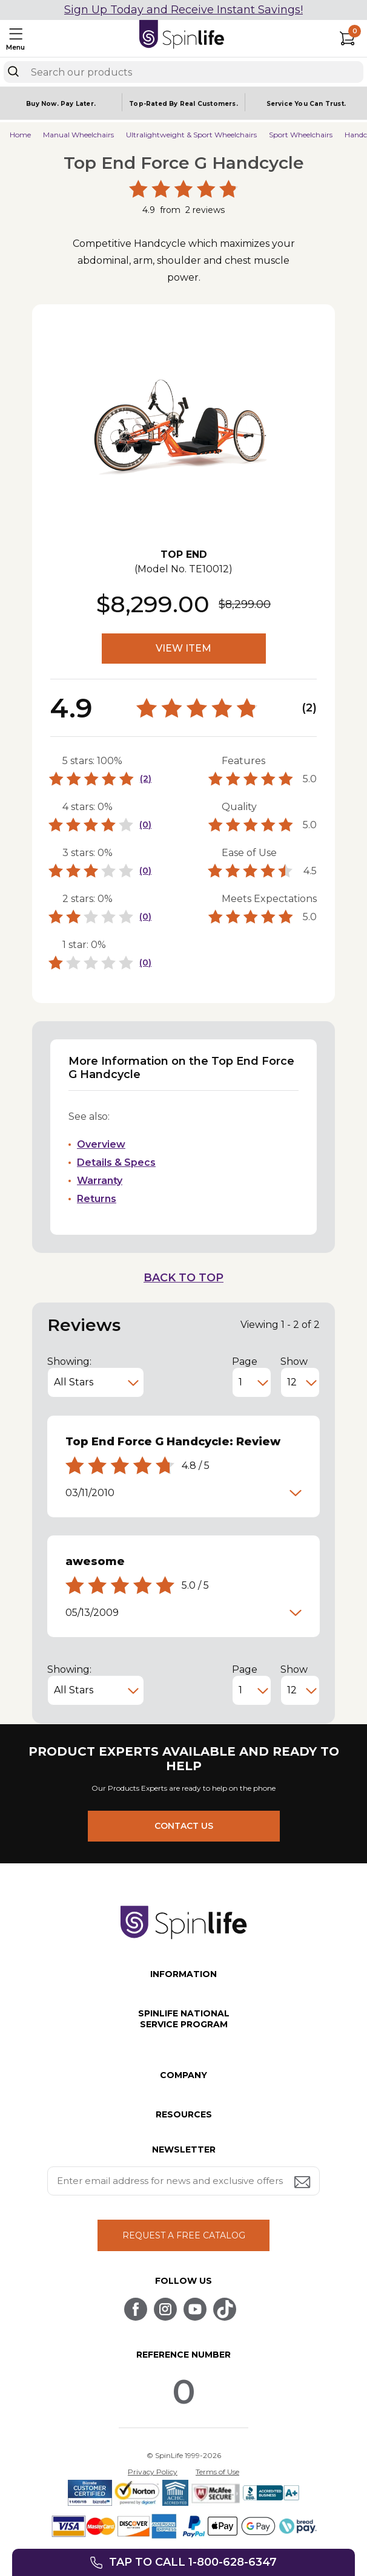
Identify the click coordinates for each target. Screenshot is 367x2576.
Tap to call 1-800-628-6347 (193, 2562)
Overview (101, 1144)
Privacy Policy (152, 2471)
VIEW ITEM (183, 648)
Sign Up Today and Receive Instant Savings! (183, 9)
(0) (145, 824)
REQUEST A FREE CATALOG (183, 2235)
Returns (96, 1199)
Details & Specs (116, 1162)
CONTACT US (183, 1825)
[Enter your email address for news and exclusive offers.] (183, 2180)
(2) (145, 778)
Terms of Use (217, 2471)
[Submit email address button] (303, 2183)
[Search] (13, 71)
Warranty (99, 1180)
